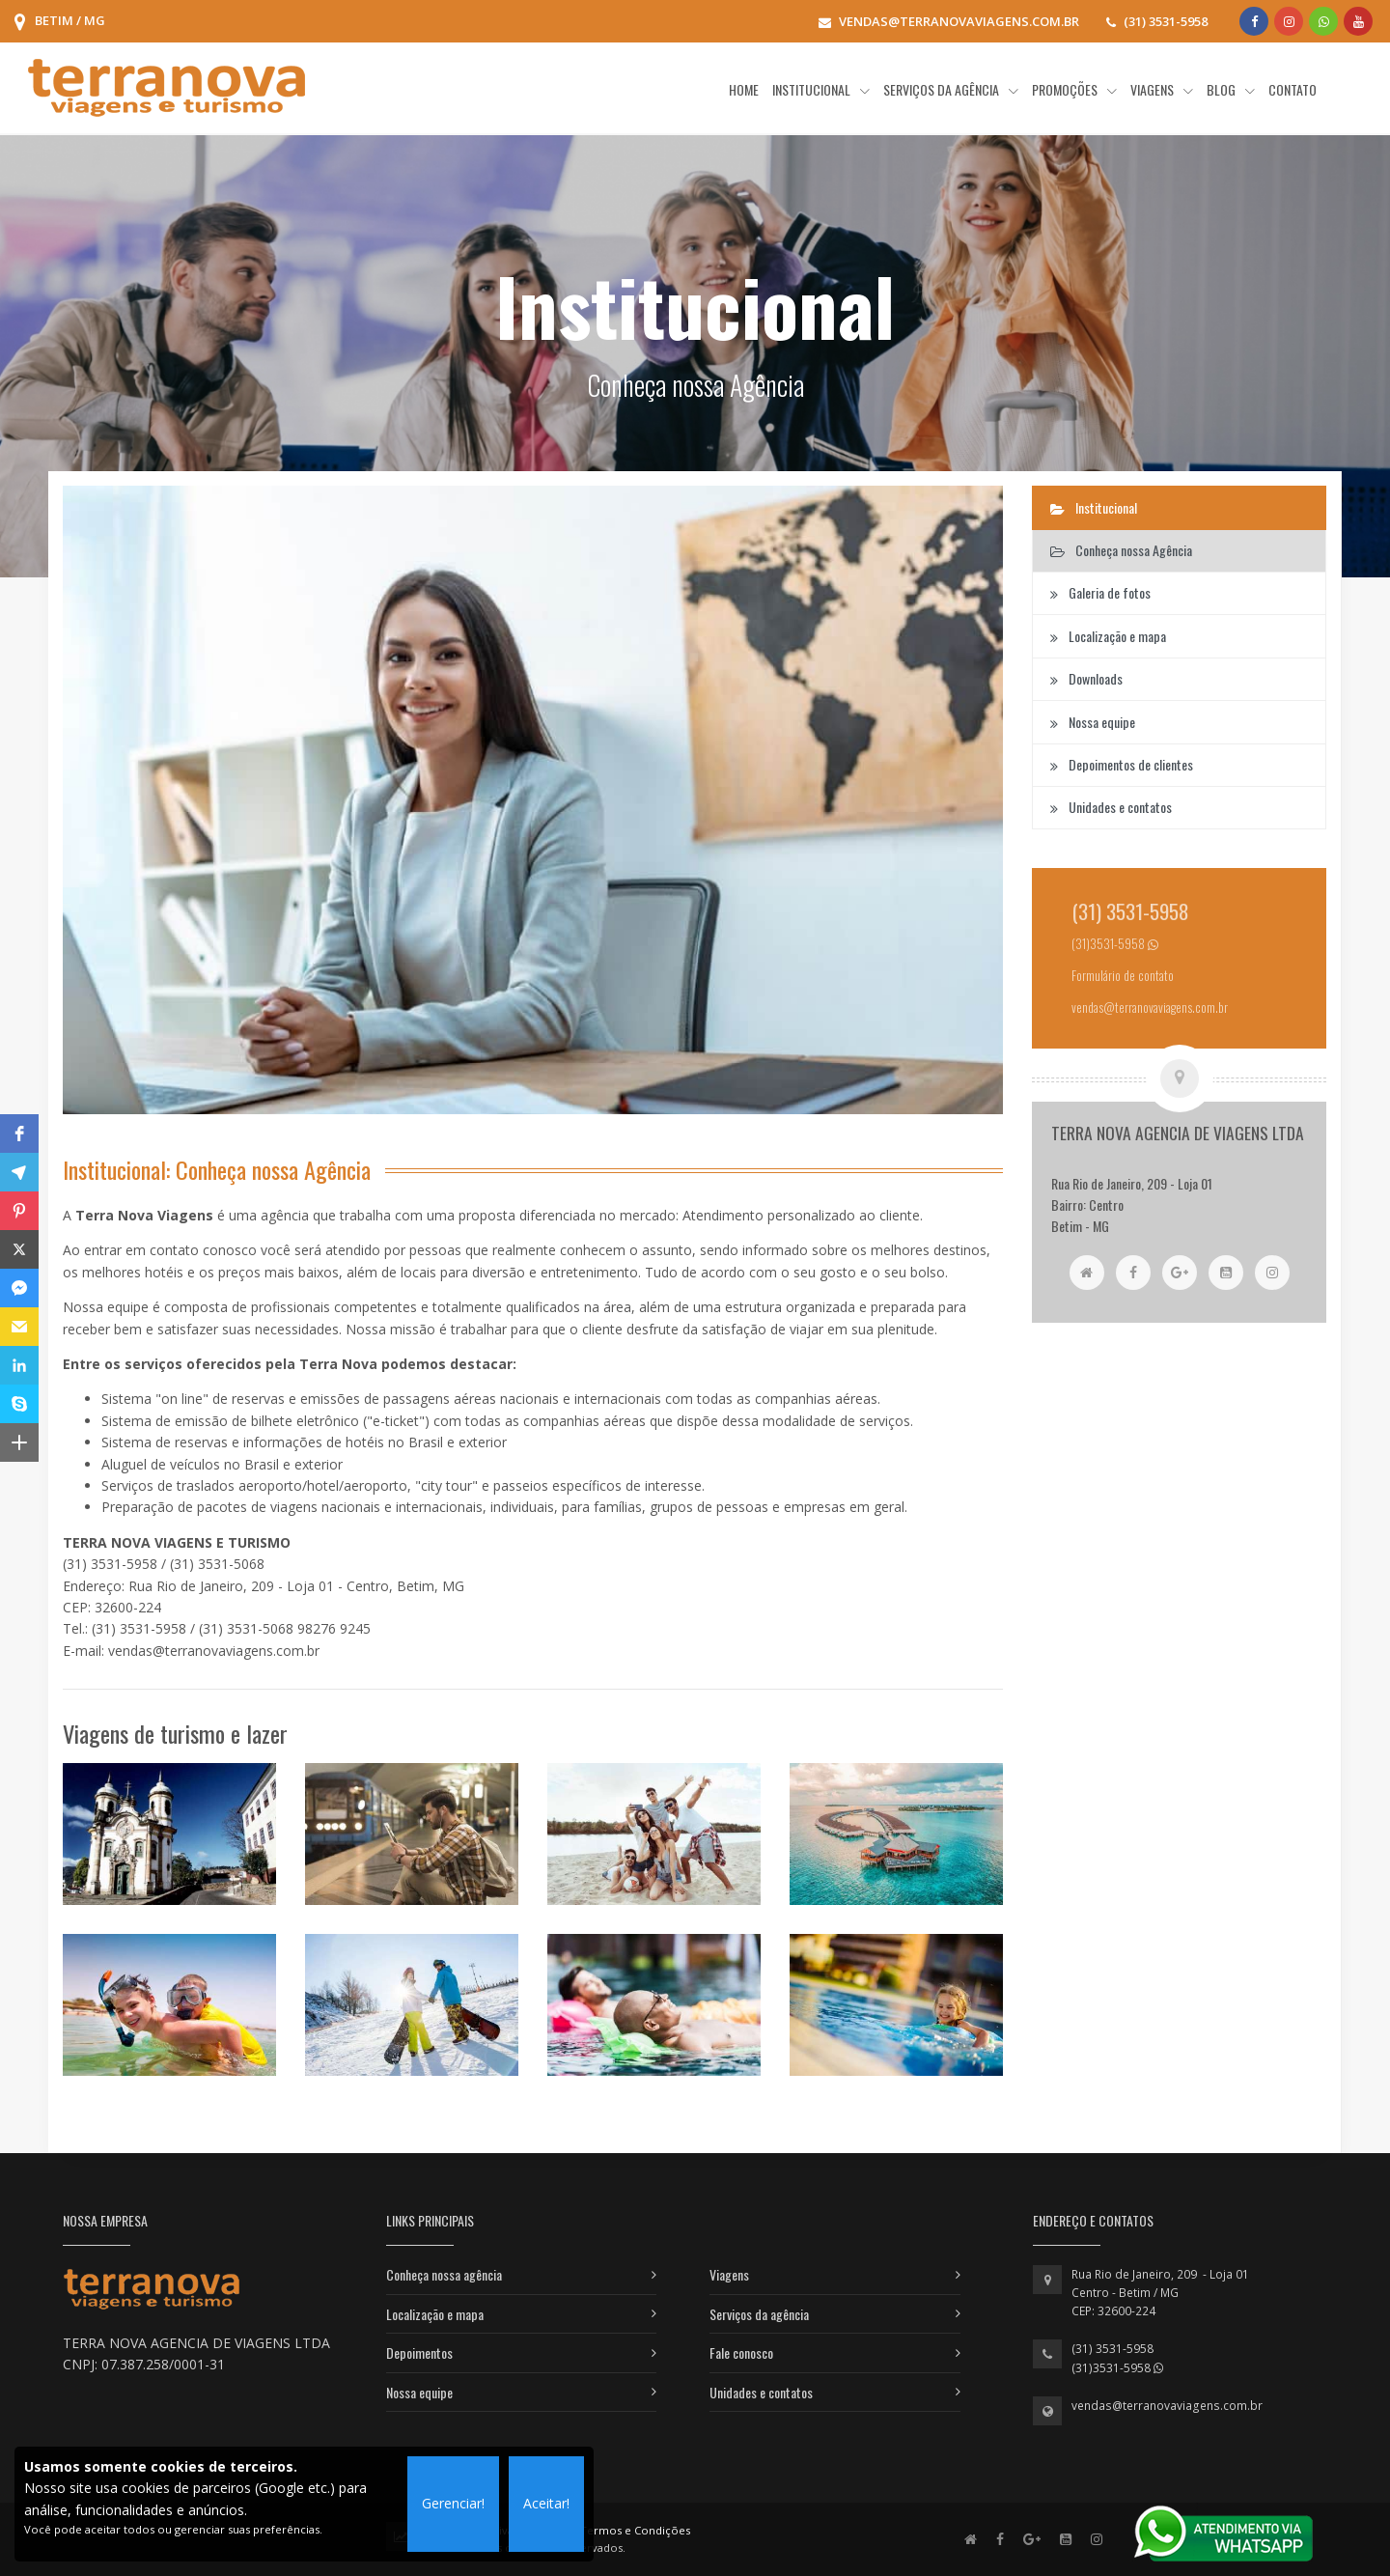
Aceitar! (546, 2503)
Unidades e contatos (761, 2392)
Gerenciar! (453, 2503)
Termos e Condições (635, 2530)
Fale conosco (741, 2352)
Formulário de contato (1122, 975)
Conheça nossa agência (444, 2274)
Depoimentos (419, 2352)
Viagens (729, 2274)
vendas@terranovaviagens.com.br (1167, 2405)
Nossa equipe (419, 2392)
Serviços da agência (759, 2314)
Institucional (1093, 507)
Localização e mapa (435, 2314)
